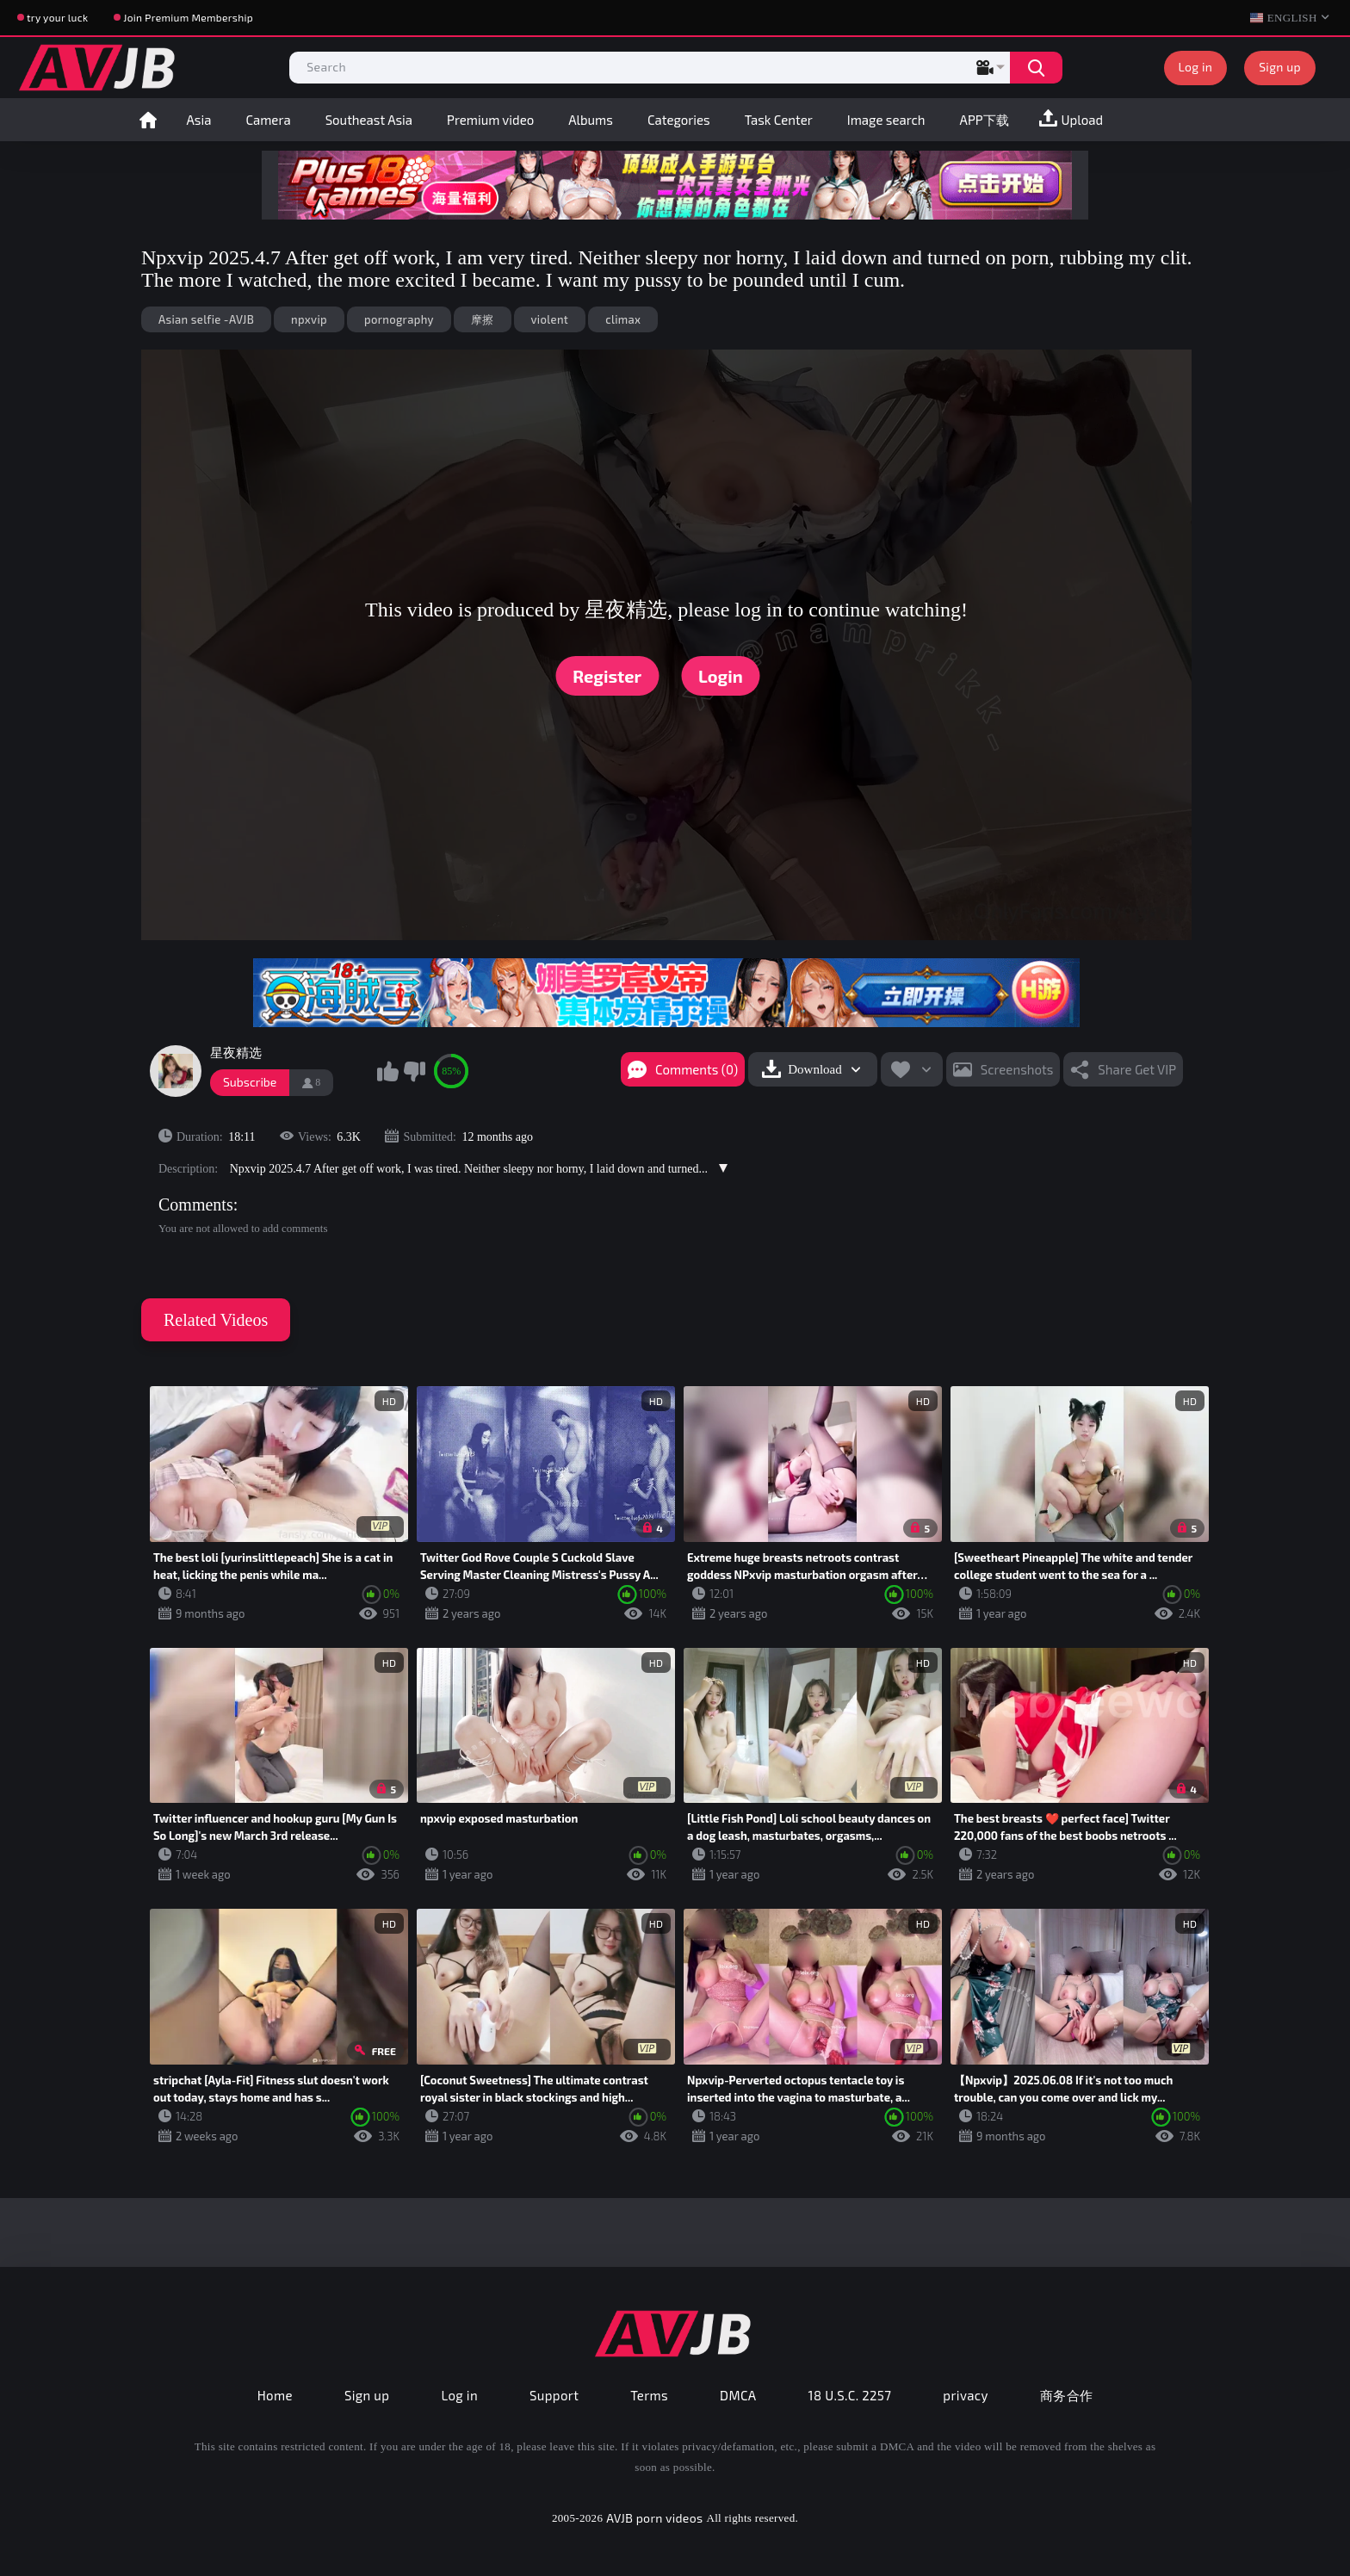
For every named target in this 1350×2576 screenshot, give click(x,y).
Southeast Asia (368, 119)
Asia (199, 119)
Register (607, 676)
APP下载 (984, 119)
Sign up (1280, 66)
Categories (678, 119)
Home (148, 119)
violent (550, 319)
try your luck (57, 17)
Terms (649, 2395)
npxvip (309, 319)
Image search (886, 119)
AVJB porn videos (654, 2518)
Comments (195, 1204)
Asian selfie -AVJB (206, 319)
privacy (965, 2395)
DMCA (738, 2395)
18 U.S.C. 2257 (850, 2395)
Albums (590, 119)
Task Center (779, 119)
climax (623, 319)
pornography (399, 319)
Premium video (490, 119)
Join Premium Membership (188, 17)
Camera (267, 119)
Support (554, 2395)
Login (720, 676)
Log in (1196, 66)
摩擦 (482, 319)
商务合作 (1066, 2395)
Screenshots (1017, 1069)
